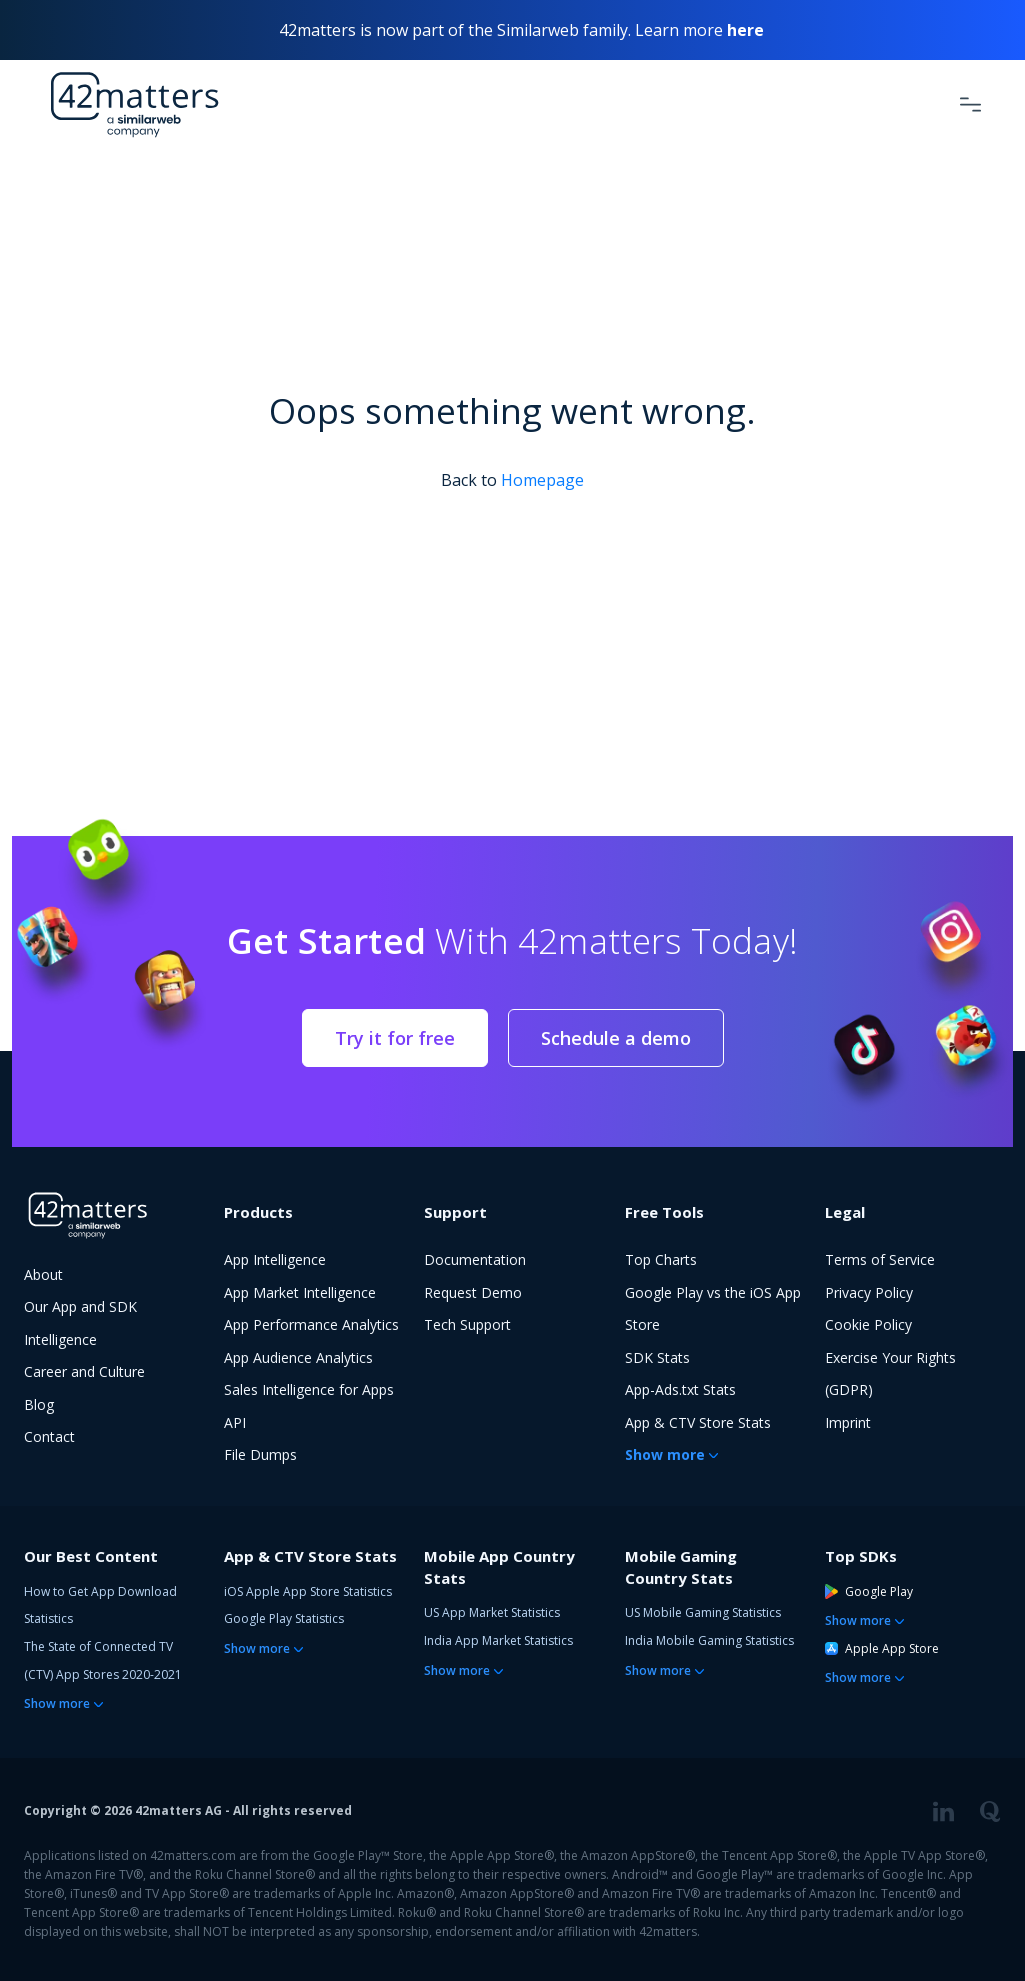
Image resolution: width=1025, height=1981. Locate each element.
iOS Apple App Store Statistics (308, 1591)
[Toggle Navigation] (970, 104)
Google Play (869, 1591)
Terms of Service (880, 1259)
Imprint (848, 1422)
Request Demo (473, 1292)
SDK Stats (657, 1357)
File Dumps (260, 1454)
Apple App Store (882, 1648)
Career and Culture (84, 1371)
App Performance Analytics (311, 1324)
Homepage (542, 480)
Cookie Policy (868, 1324)
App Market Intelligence (300, 1292)
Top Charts (661, 1259)
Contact (49, 1436)
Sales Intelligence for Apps (309, 1389)
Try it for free (395, 1038)
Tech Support (467, 1324)
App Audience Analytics (298, 1357)
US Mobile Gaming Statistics (703, 1612)
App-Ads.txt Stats (680, 1389)
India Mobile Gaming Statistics (709, 1640)
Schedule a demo (616, 1038)
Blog (39, 1404)
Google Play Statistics (284, 1618)
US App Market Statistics (492, 1612)
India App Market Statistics (498, 1640)
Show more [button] (665, 1454)
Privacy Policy (869, 1292)
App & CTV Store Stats (698, 1422)
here (745, 30)
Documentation (475, 1259)
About (43, 1274)
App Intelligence (275, 1259)
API (235, 1422)
